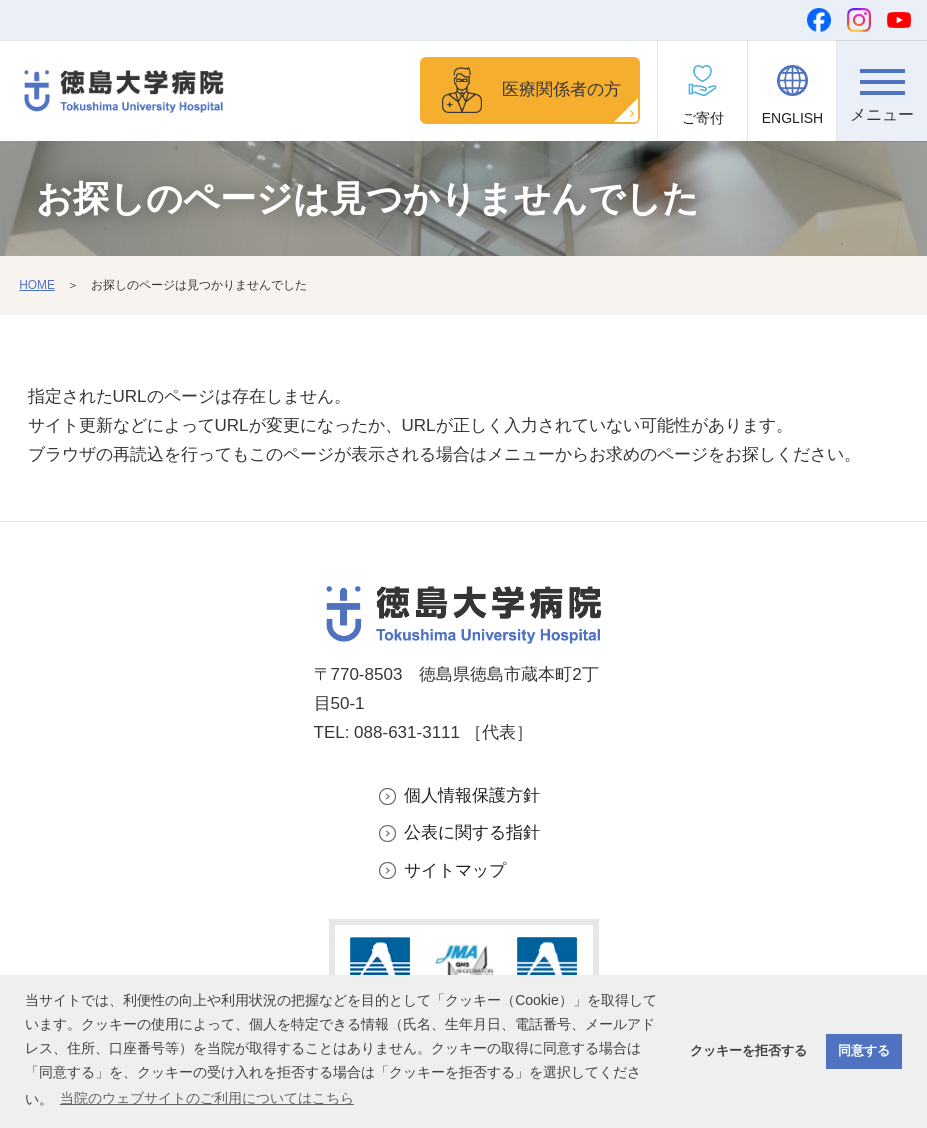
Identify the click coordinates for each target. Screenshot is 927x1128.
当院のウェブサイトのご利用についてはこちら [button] (207, 1098)
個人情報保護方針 (472, 795)
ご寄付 (703, 118)
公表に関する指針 (472, 832)
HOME (37, 285)
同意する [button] (864, 1051)
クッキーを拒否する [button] (748, 1051)
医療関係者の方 (561, 89)
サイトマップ (455, 870)
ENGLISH (792, 118)
